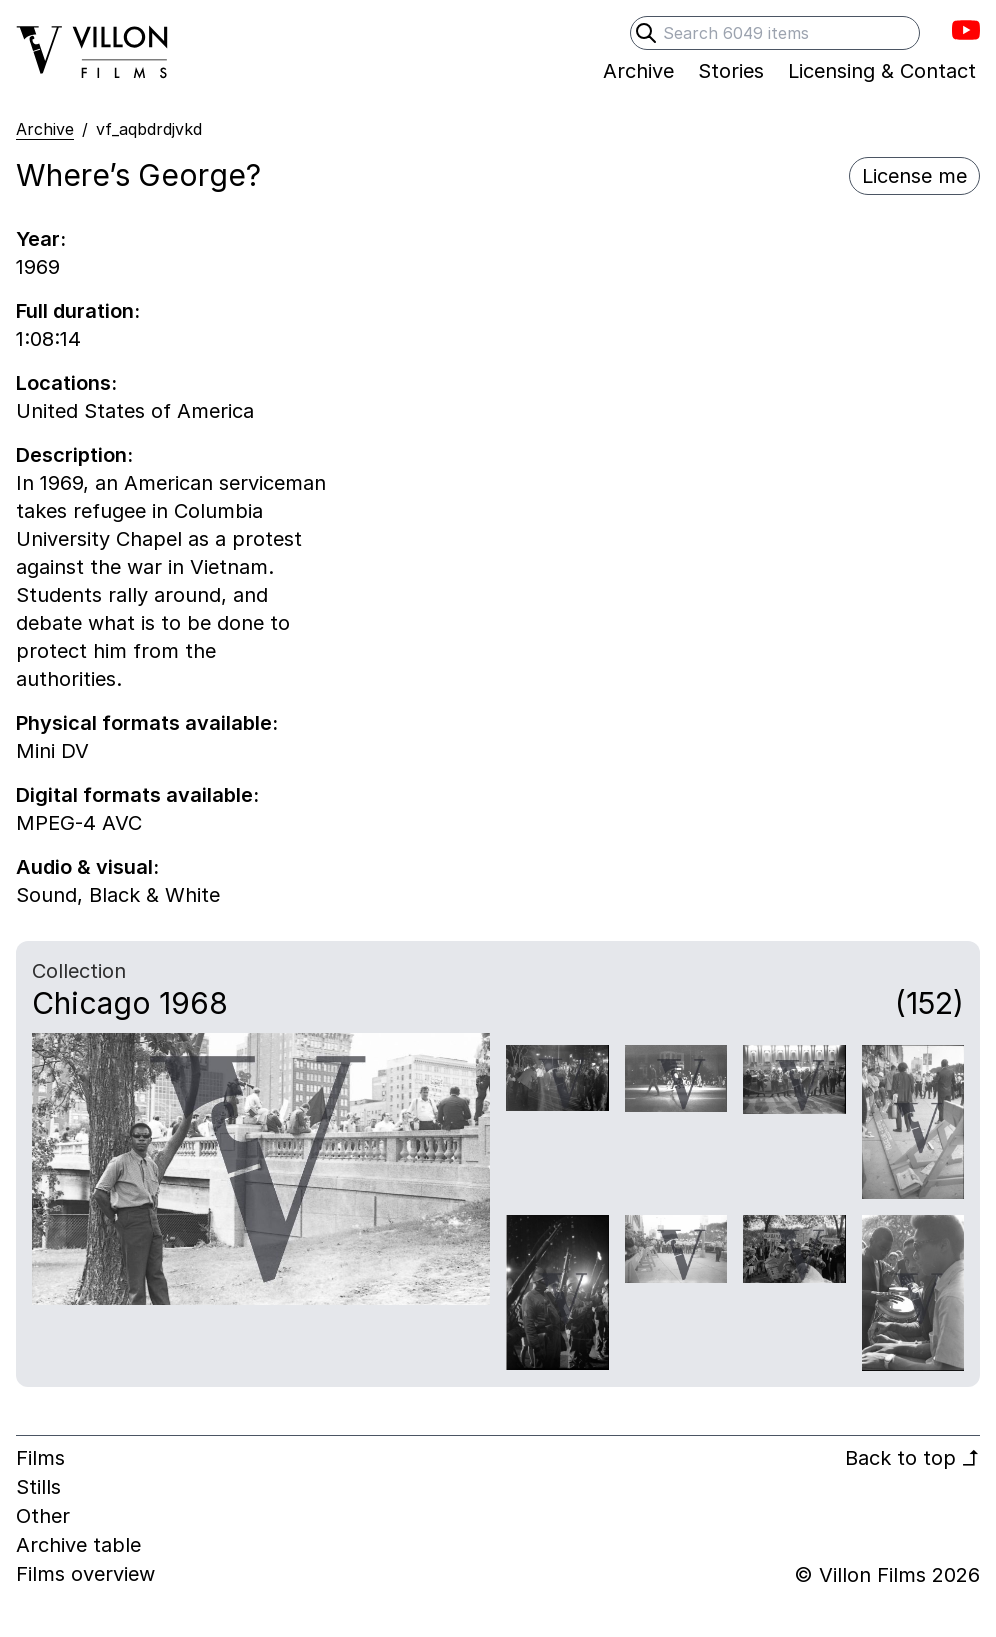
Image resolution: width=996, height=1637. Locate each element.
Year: (41, 239)
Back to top (912, 1458)
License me (914, 176)
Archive (45, 129)
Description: (74, 455)
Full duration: (78, 311)
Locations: (66, 383)
